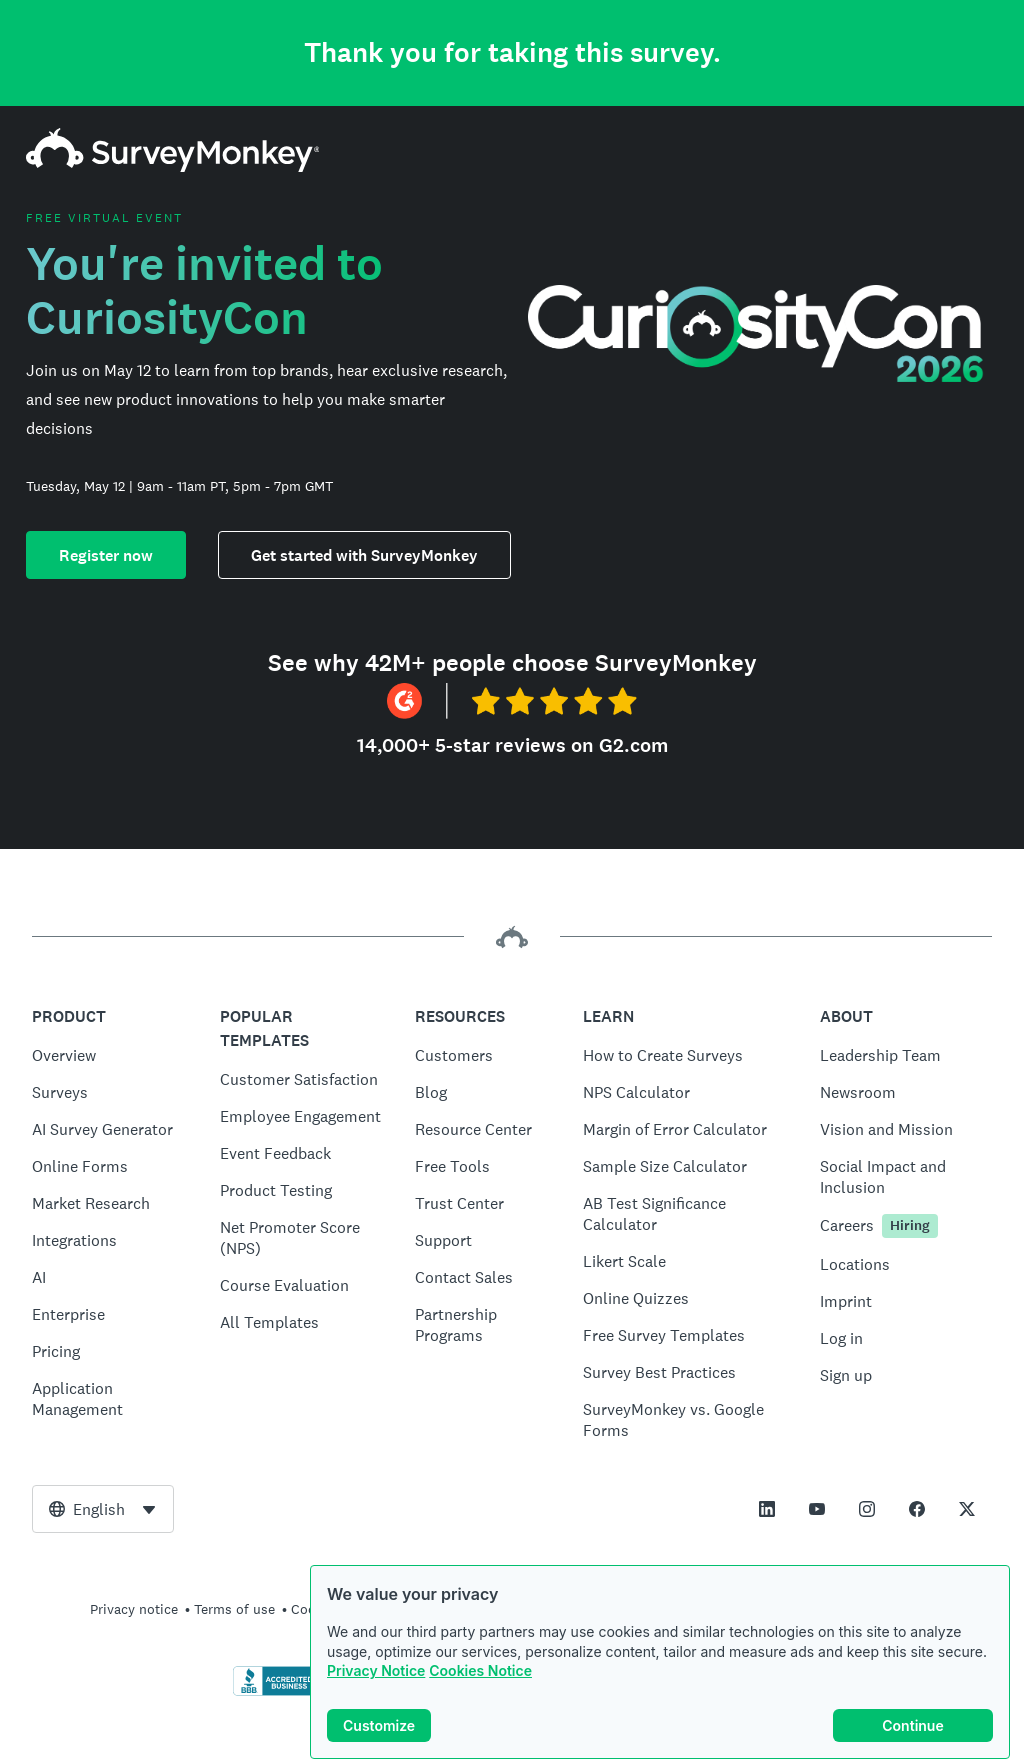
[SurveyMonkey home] (173, 166)
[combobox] (103, 1509)
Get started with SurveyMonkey (364, 555)
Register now (106, 555)
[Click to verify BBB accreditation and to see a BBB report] (275, 1692)
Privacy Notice (376, 1670)
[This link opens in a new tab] (767, 1509)
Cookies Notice (480, 1670)
